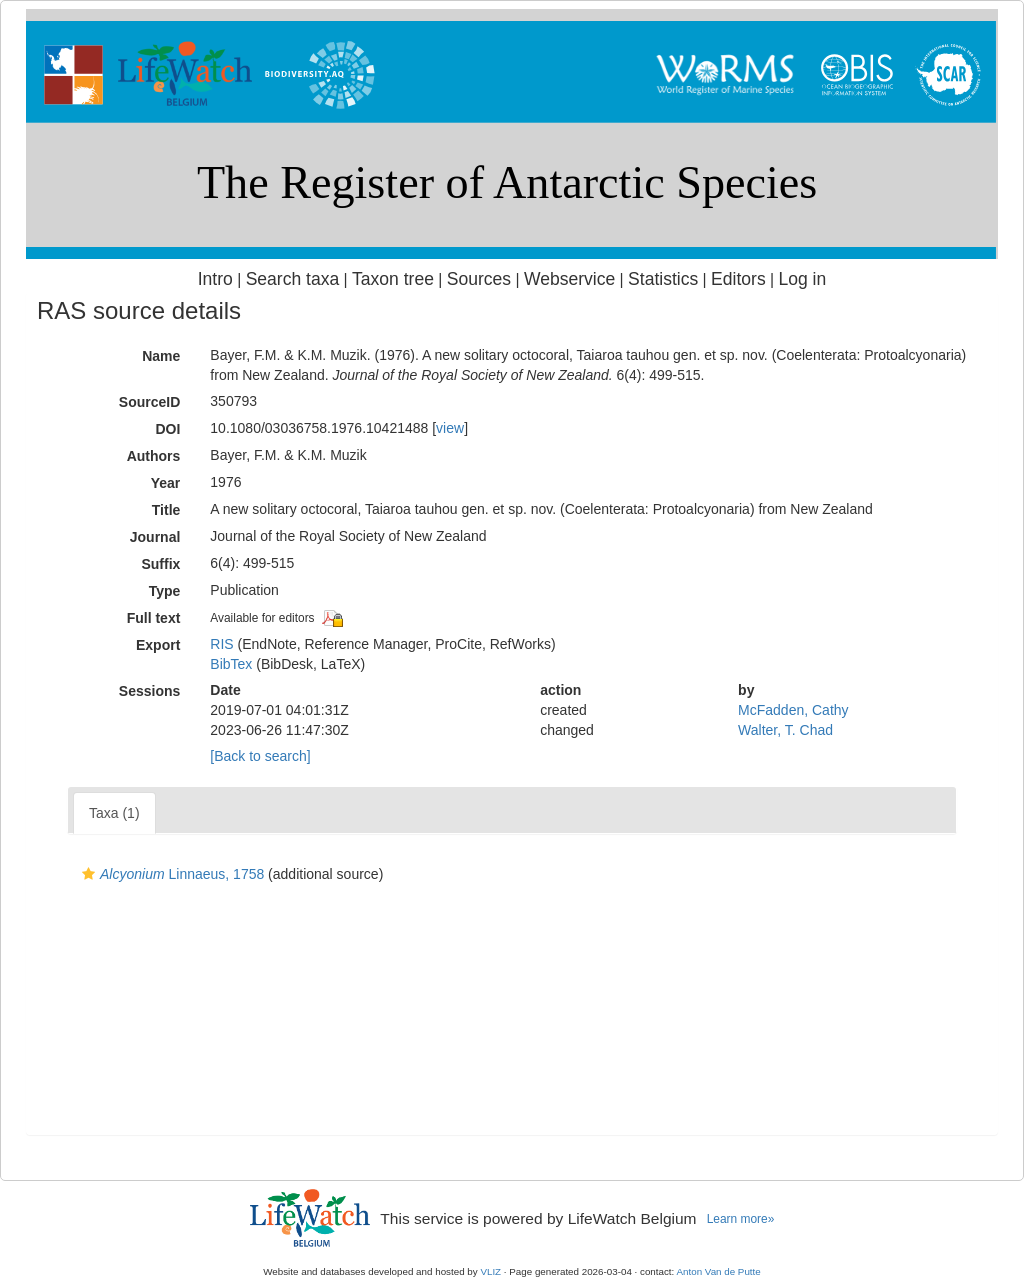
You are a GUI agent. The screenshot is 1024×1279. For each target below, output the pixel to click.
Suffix (160, 564)
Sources (479, 279)
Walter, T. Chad (785, 730)
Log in (802, 279)
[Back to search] (260, 756)
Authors (154, 456)
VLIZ (490, 1271)
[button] (88, 874)
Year (166, 483)
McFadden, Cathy (793, 710)
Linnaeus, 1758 (170, 874)
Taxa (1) (114, 813)
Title (166, 510)
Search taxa (293, 279)
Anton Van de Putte (719, 1271)
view (450, 428)
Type (165, 591)
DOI (167, 429)
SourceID (149, 402)
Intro (215, 279)
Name (161, 356)
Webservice (569, 279)
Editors (738, 279)
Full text (154, 618)
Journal (155, 537)
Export (158, 645)
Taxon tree (393, 279)
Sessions (149, 691)
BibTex (231, 664)
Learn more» (741, 1219)
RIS (221, 644)
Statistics (663, 279)
